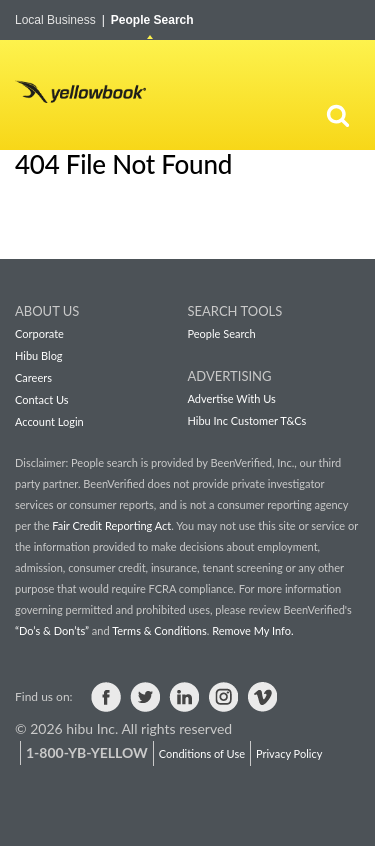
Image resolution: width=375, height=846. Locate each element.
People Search (152, 20)
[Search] (338, 115)
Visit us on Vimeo (262, 697)
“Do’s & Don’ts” (52, 630)
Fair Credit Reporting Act (111, 525)
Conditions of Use (202, 753)
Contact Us (42, 399)
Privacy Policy (289, 753)
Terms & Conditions (159, 630)
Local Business (60, 20)
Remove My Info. (252, 630)
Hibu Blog (39, 355)
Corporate (39, 333)
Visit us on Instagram (223, 697)
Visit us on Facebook (106, 697)
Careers (33, 377)
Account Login (49, 421)
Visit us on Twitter (145, 697)
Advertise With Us (232, 398)
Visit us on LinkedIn (184, 697)
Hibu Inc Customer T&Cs (247, 420)
